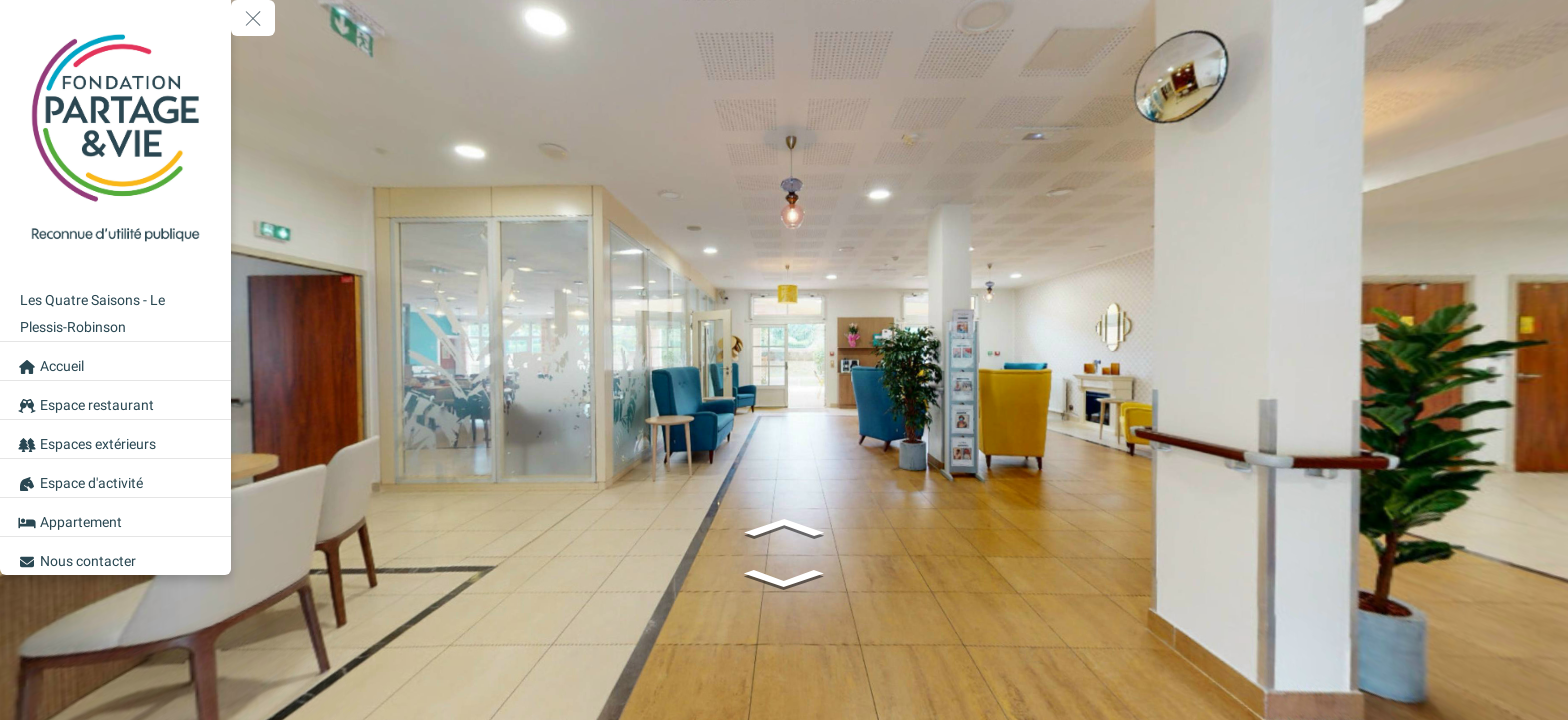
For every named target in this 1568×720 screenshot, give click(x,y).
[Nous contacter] (115, 556)
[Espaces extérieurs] (115, 439)
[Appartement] (115, 517)
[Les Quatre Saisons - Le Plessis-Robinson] (115, 308)
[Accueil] (115, 361)
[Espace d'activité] (115, 478)
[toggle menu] (253, 18)
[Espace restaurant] (115, 400)
